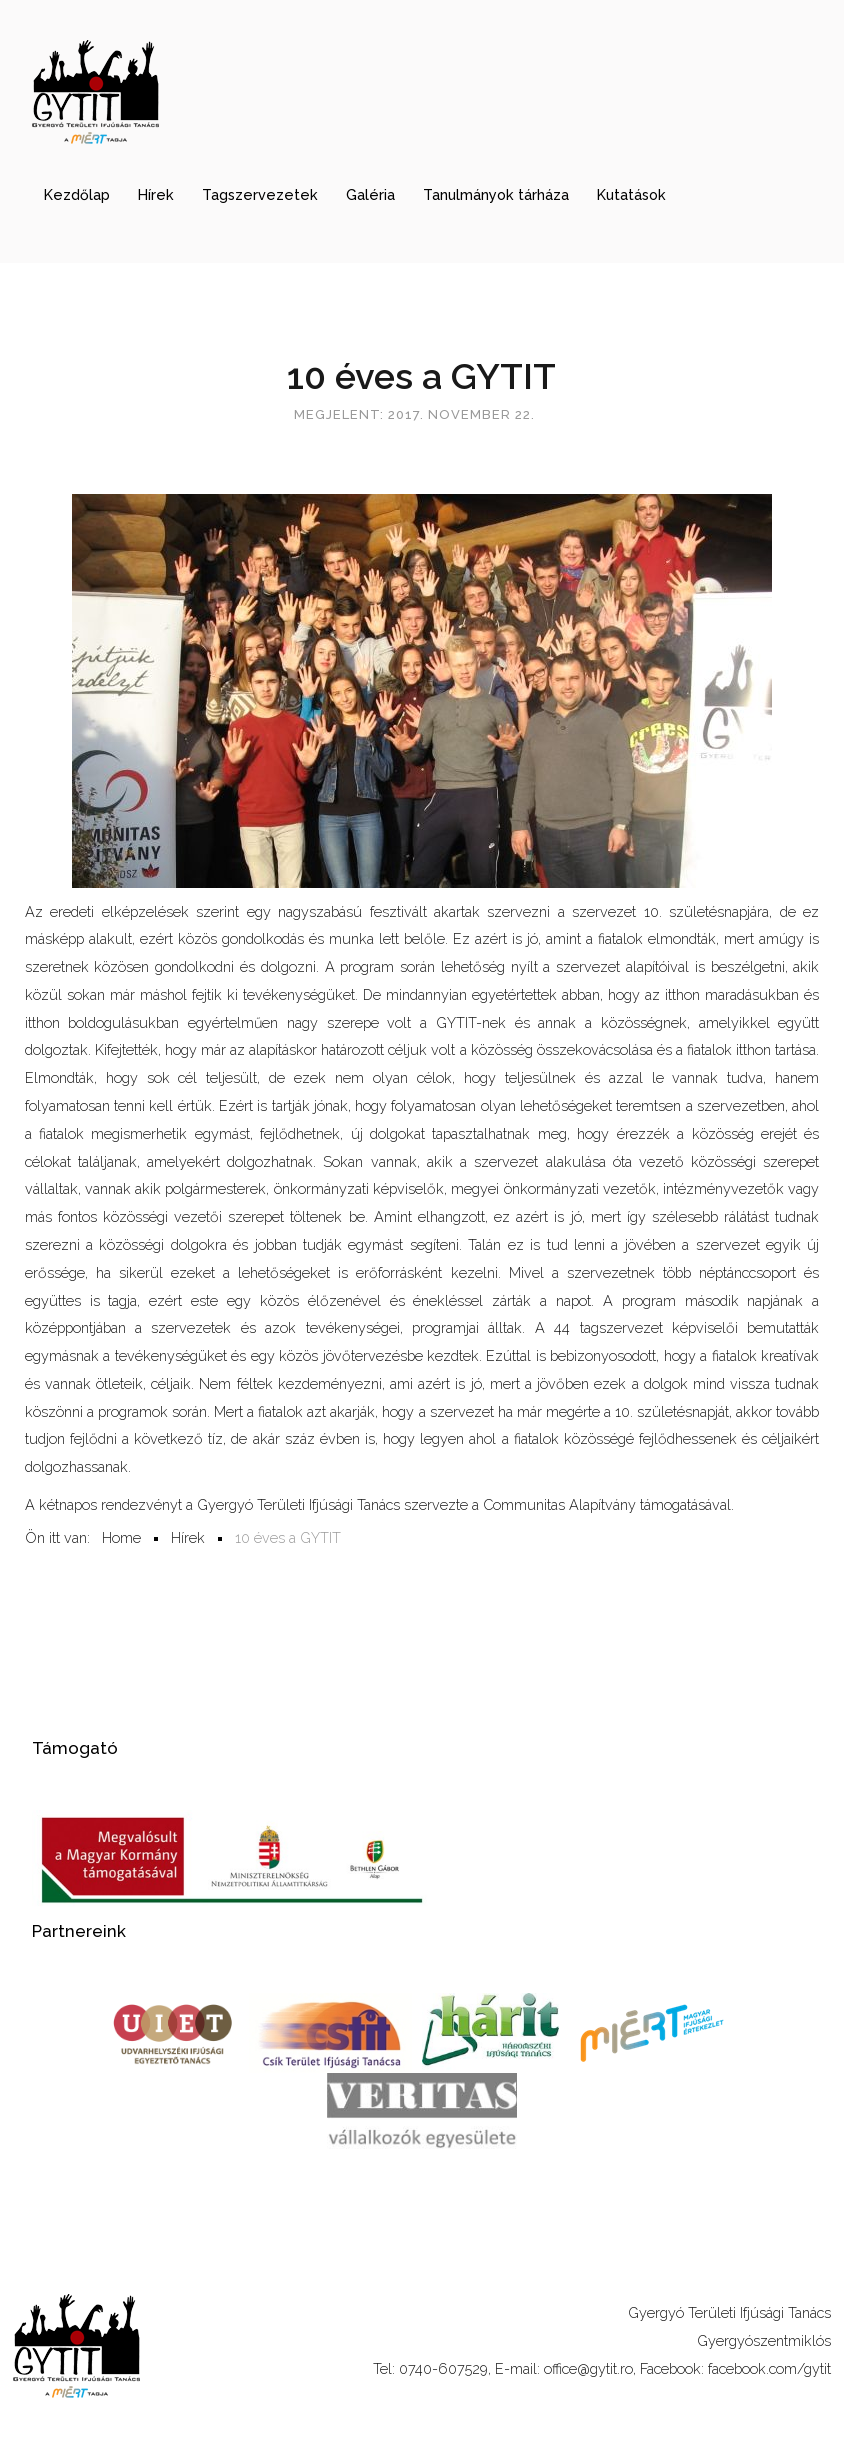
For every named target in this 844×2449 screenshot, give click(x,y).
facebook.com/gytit (769, 2368)
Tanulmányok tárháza (496, 194)
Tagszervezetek (260, 194)
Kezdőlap (77, 194)
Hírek (156, 194)
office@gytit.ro (588, 2368)
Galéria (370, 194)
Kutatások (631, 194)
